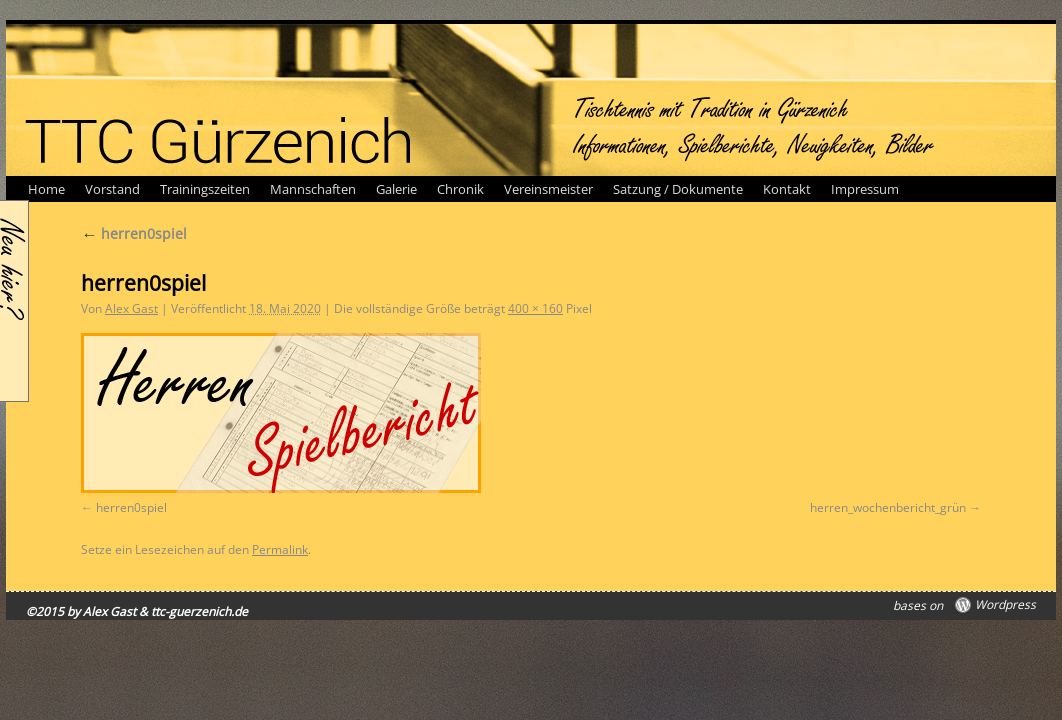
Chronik (460, 189)
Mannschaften (313, 189)
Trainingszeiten (205, 189)
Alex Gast (131, 308)
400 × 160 (535, 308)
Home (46, 189)
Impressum (865, 189)
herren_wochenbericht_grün (888, 507)
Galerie (396, 189)
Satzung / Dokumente (678, 189)
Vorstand (112, 189)
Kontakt (787, 189)
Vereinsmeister (548, 189)
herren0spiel (134, 233)
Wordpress (1005, 605)
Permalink (280, 549)
